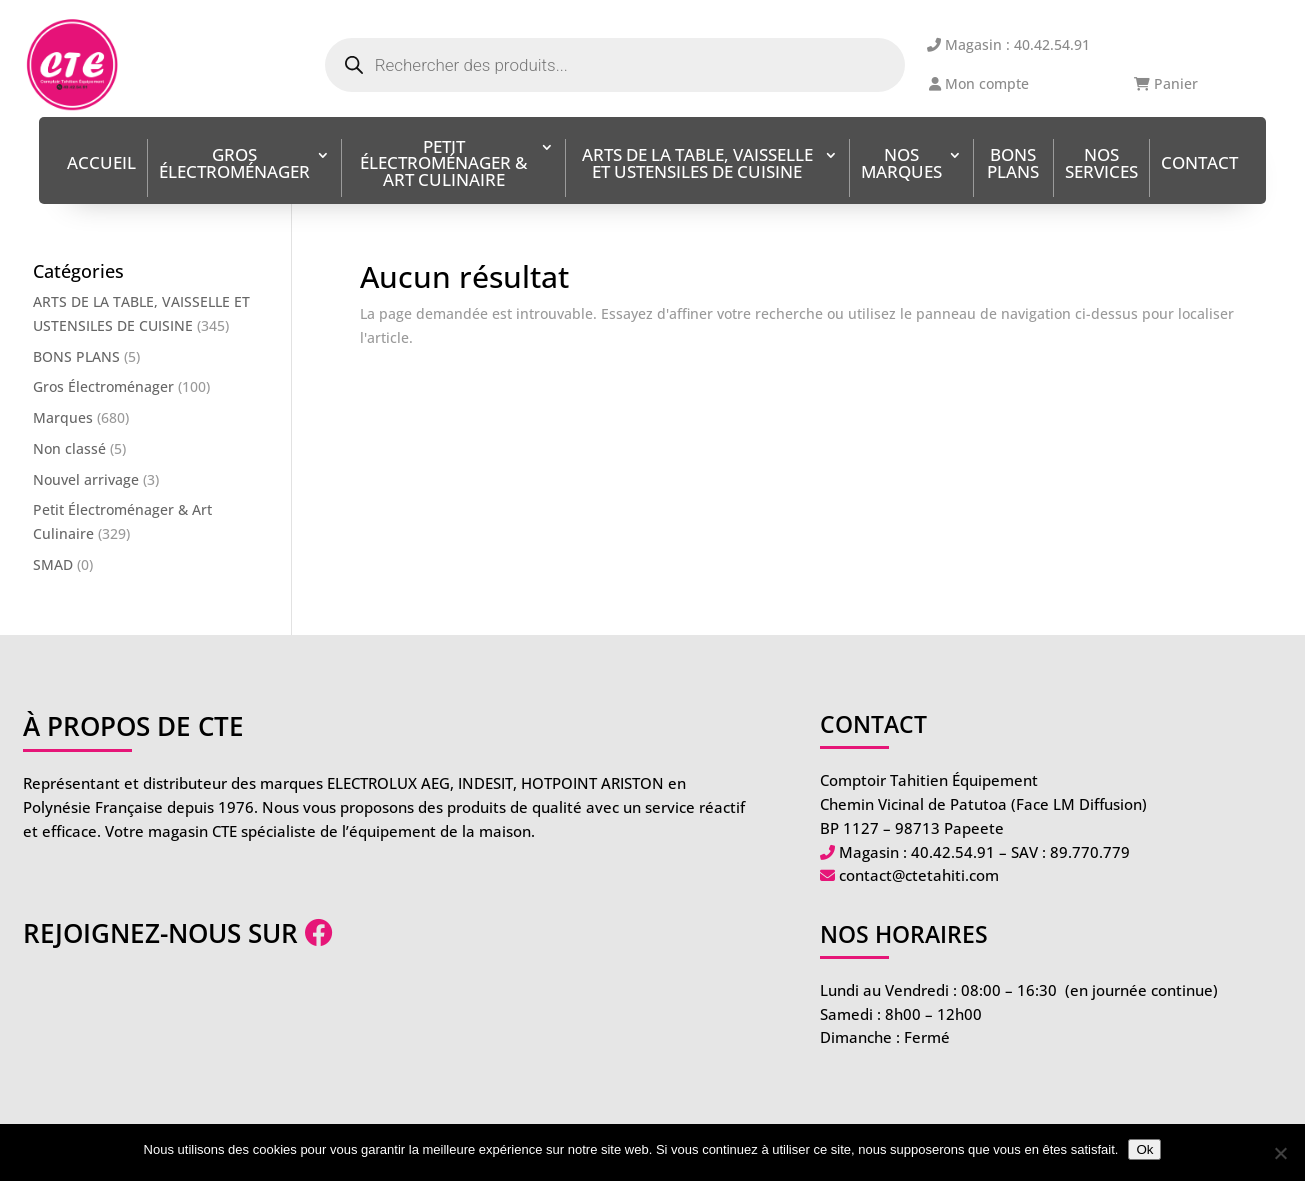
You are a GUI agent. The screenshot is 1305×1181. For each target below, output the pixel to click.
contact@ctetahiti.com (919, 875)
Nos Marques (901, 165)
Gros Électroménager (234, 165)
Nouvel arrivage (86, 479)
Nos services (1101, 165)
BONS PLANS (1013, 165)
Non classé (69, 448)
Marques (63, 417)
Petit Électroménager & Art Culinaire (443, 165)
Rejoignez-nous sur (178, 933)
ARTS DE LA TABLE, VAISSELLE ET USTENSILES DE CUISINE (697, 165)
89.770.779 (1090, 852)
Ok (1144, 1149)
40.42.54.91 (953, 852)
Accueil (101, 164)
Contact (1199, 164)
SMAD (53, 564)
